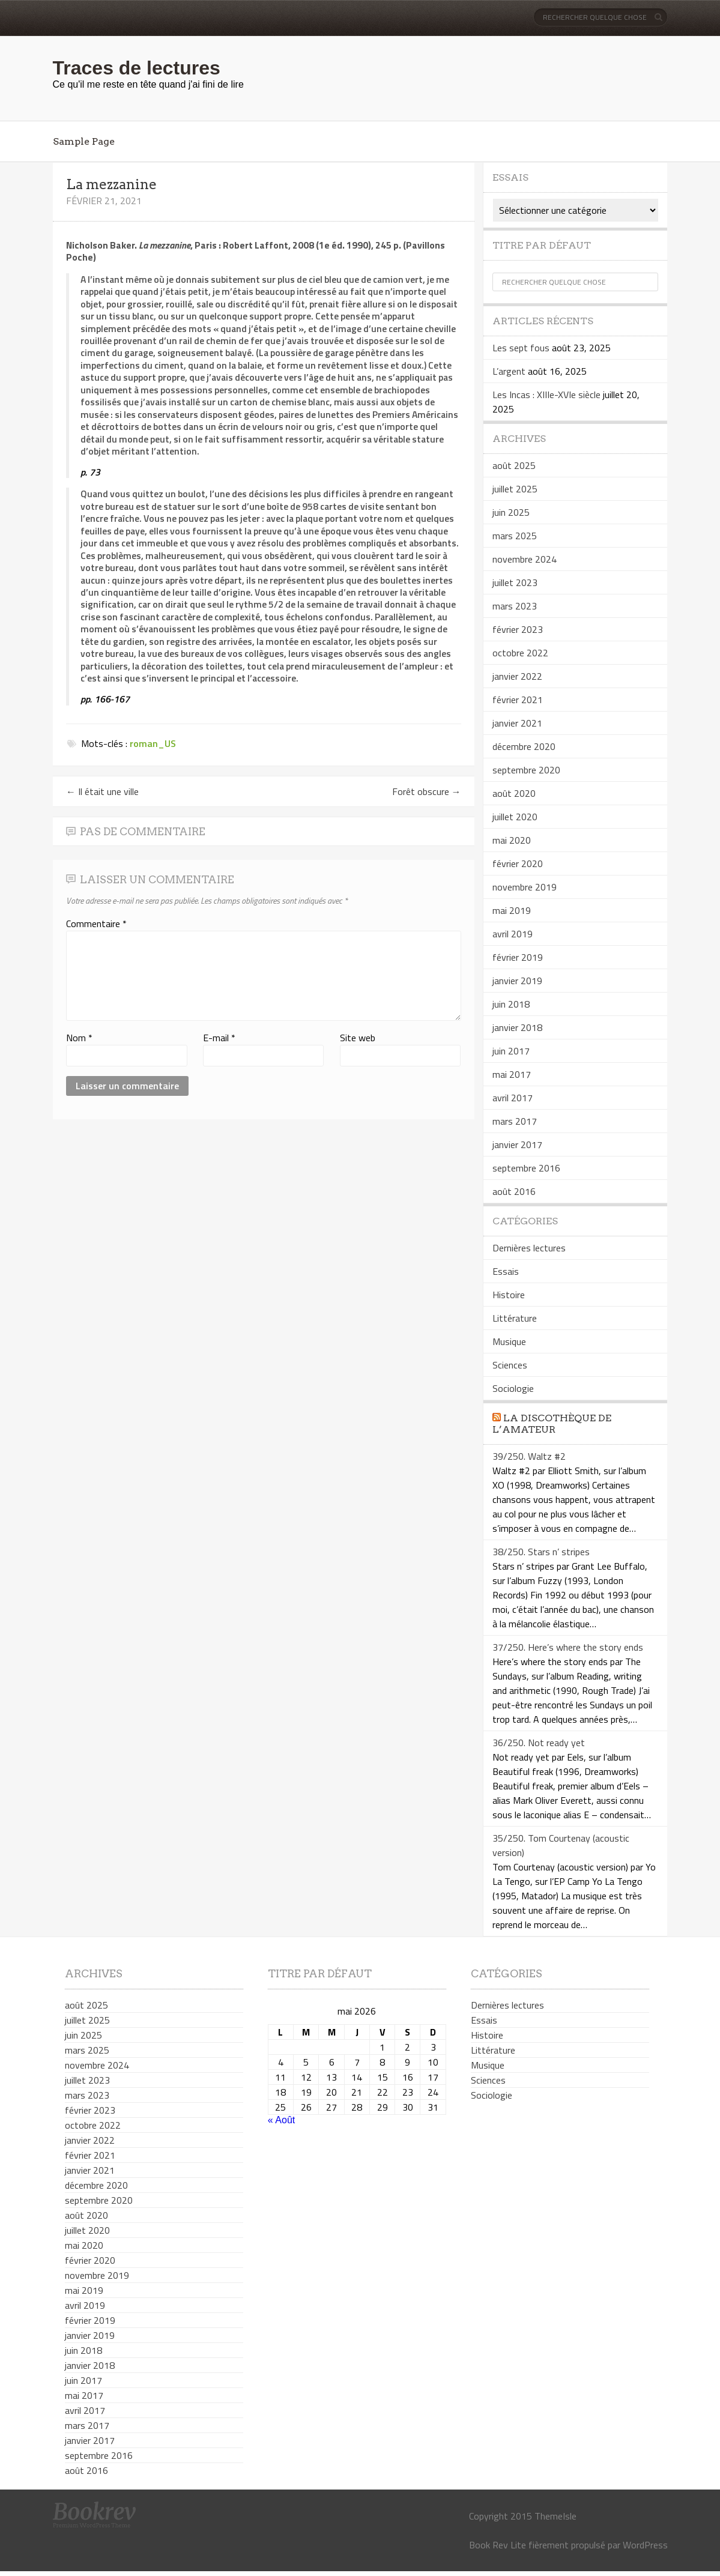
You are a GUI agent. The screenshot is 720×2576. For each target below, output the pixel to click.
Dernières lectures (529, 1248)
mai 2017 (511, 1074)
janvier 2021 (517, 723)
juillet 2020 (514, 816)
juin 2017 (511, 1051)
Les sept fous (520, 347)
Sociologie (513, 1388)
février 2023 (517, 629)
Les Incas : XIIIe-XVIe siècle (546, 394)
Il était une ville (102, 791)
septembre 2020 (526, 770)
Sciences (509, 1365)
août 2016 (514, 1191)
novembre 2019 (524, 887)
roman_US (153, 743)
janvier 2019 (517, 980)
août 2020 (514, 793)
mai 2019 (511, 910)
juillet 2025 (514, 489)
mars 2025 (514, 535)
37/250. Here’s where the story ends (567, 1647)
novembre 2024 (524, 559)
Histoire (508, 1294)
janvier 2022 (517, 676)
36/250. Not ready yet (538, 1742)
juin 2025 (511, 512)
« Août (281, 2120)
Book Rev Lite (497, 2545)
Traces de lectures (136, 68)
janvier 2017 (517, 1144)
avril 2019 (512, 934)
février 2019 (517, 957)
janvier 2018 (517, 1027)
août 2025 (514, 465)
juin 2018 (511, 1004)
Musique (509, 1341)
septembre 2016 (526, 1168)
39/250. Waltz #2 (529, 1456)
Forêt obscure (426, 791)
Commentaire (96, 923)
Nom (79, 1037)
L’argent (508, 371)
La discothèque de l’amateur (551, 1423)
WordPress (645, 2545)
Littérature (514, 1318)
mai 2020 (511, 840)
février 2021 (517, 699)
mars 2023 (514, 606)
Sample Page (84, 141)
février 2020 (517, 863)
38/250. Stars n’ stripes (541, 1551)
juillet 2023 (514, 582)
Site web (357, 1037)
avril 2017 (512, 1097)
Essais (505, 1271)
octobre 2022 (520, 653)
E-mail (219, 1037)
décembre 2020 (523, 746)
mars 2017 (514, 1121)
